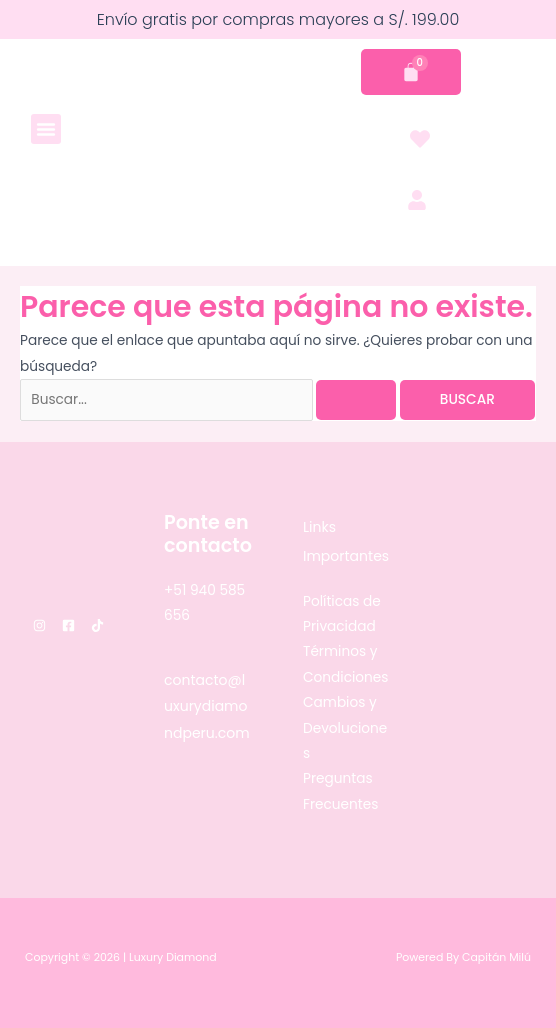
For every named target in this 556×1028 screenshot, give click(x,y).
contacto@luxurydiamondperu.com (207, 706)
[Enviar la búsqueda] (356, 400)
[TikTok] (97, 625)
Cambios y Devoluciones (345, 728)
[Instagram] (39, 625)
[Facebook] (68, 625)
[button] (46, 129)
